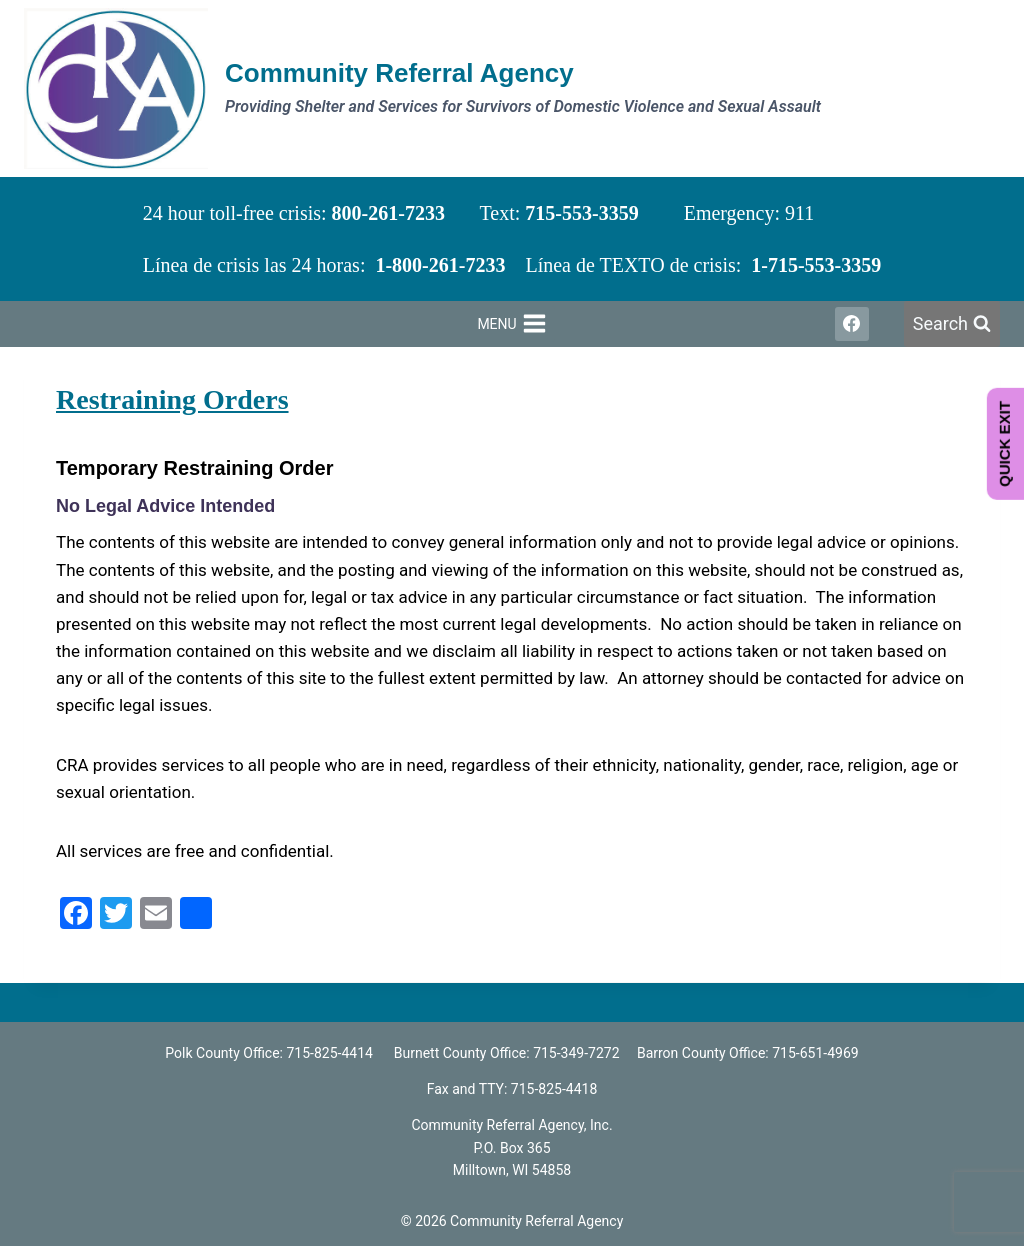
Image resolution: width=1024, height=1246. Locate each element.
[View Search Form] (952, 324)
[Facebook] (852, 324)
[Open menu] (512, 324)
